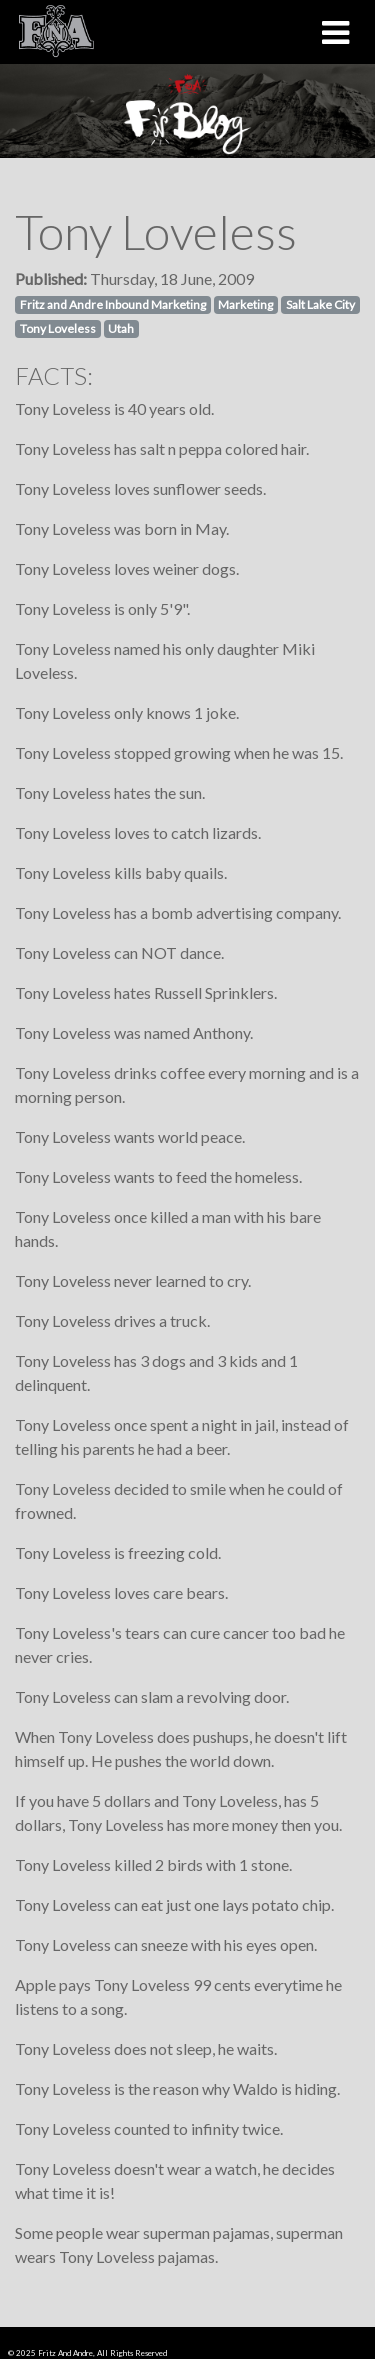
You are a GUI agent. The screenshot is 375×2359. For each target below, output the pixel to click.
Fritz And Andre (65, 2353)
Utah (121, 328)
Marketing (245, 304)
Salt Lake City (320, 304)
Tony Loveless (58, 328)
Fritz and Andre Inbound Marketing (113, 304)
